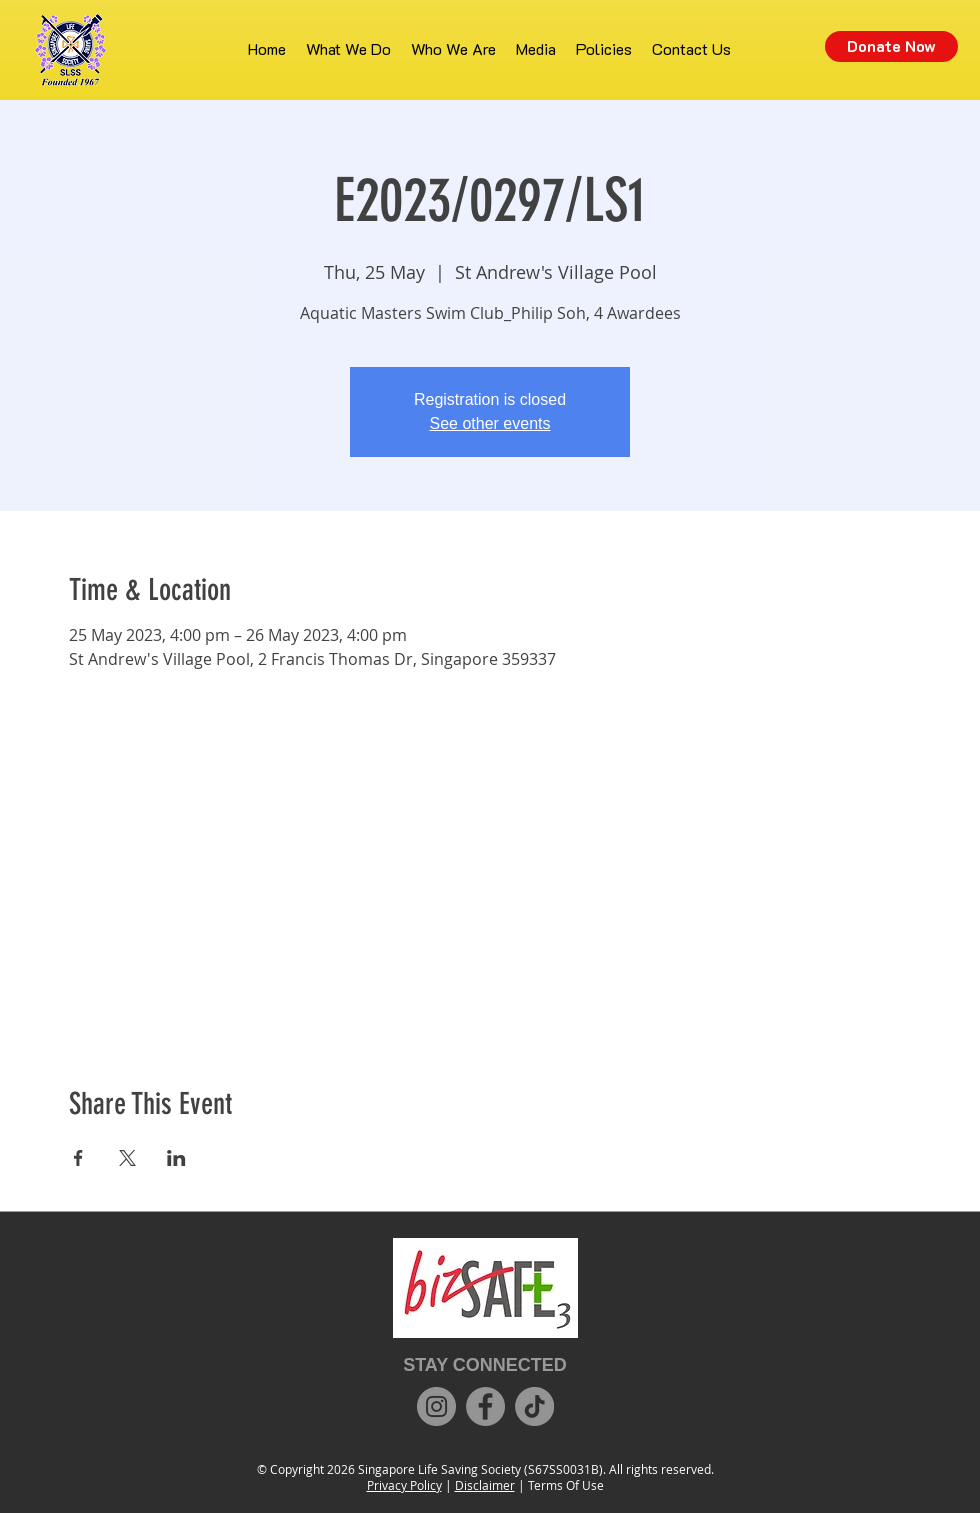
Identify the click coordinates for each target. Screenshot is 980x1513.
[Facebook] (485, 1406)
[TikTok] (534, 1406)
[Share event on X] (127, 1158)
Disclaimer (485, 1485)
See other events (490, 423)
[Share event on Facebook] (78, 1158)
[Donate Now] (891, 46)
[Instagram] (436, 1406)
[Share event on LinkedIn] (176, 1158)
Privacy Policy (404, 1485)
